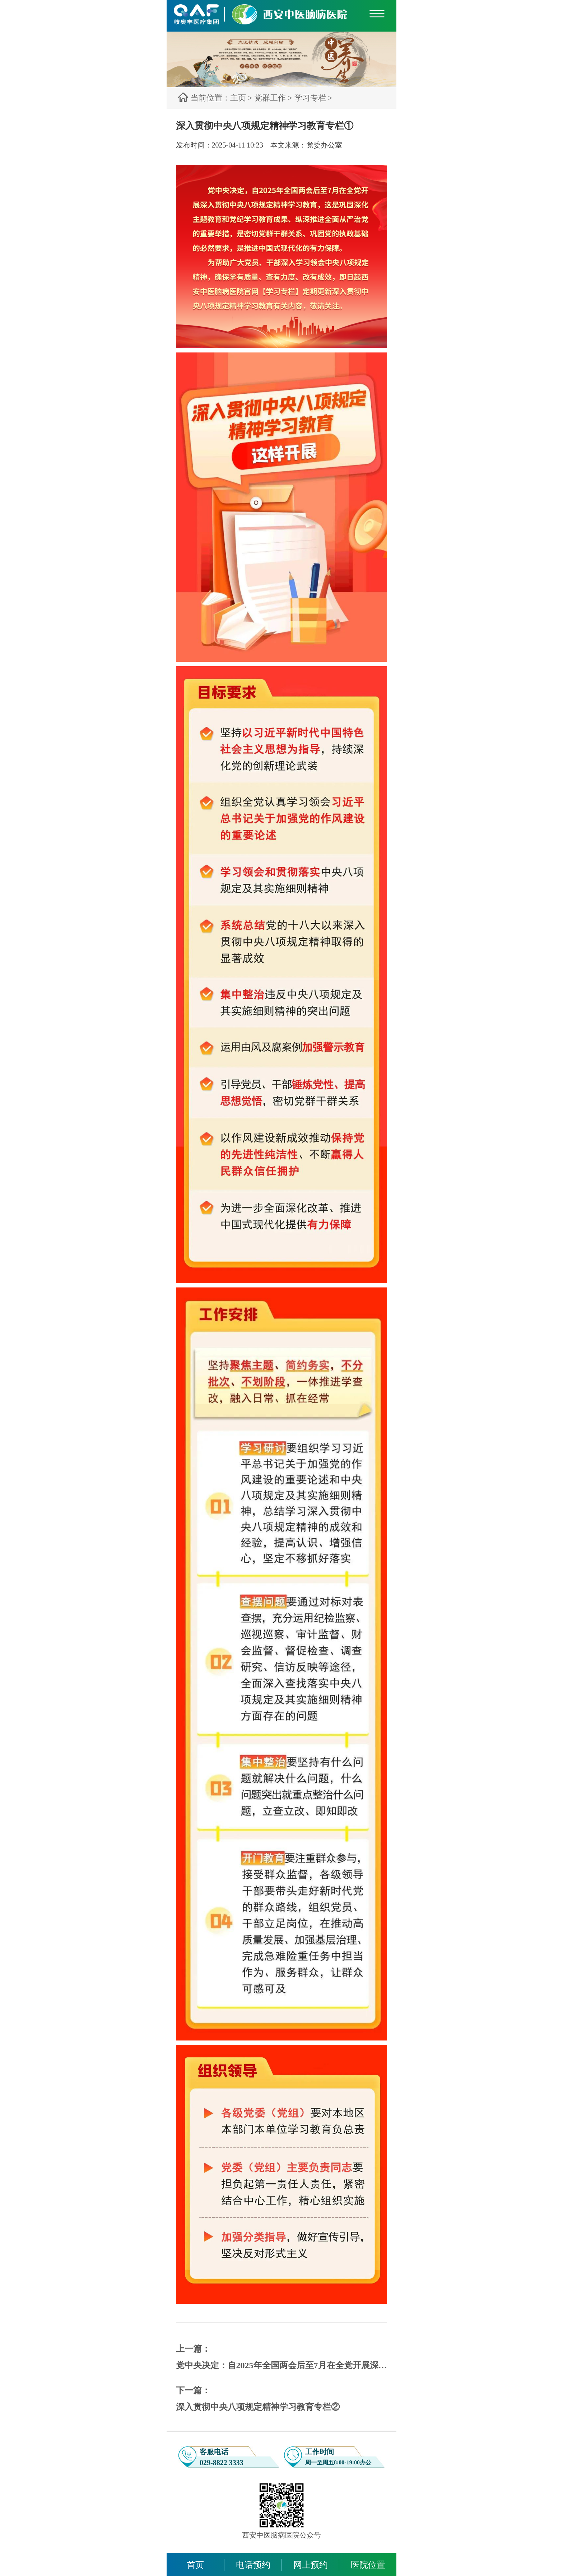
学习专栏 (310, 97)
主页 (238, 97)
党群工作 (270, 97)
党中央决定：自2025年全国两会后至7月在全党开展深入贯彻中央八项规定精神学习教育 (281, 2365)
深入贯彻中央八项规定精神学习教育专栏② (258, 2407)
